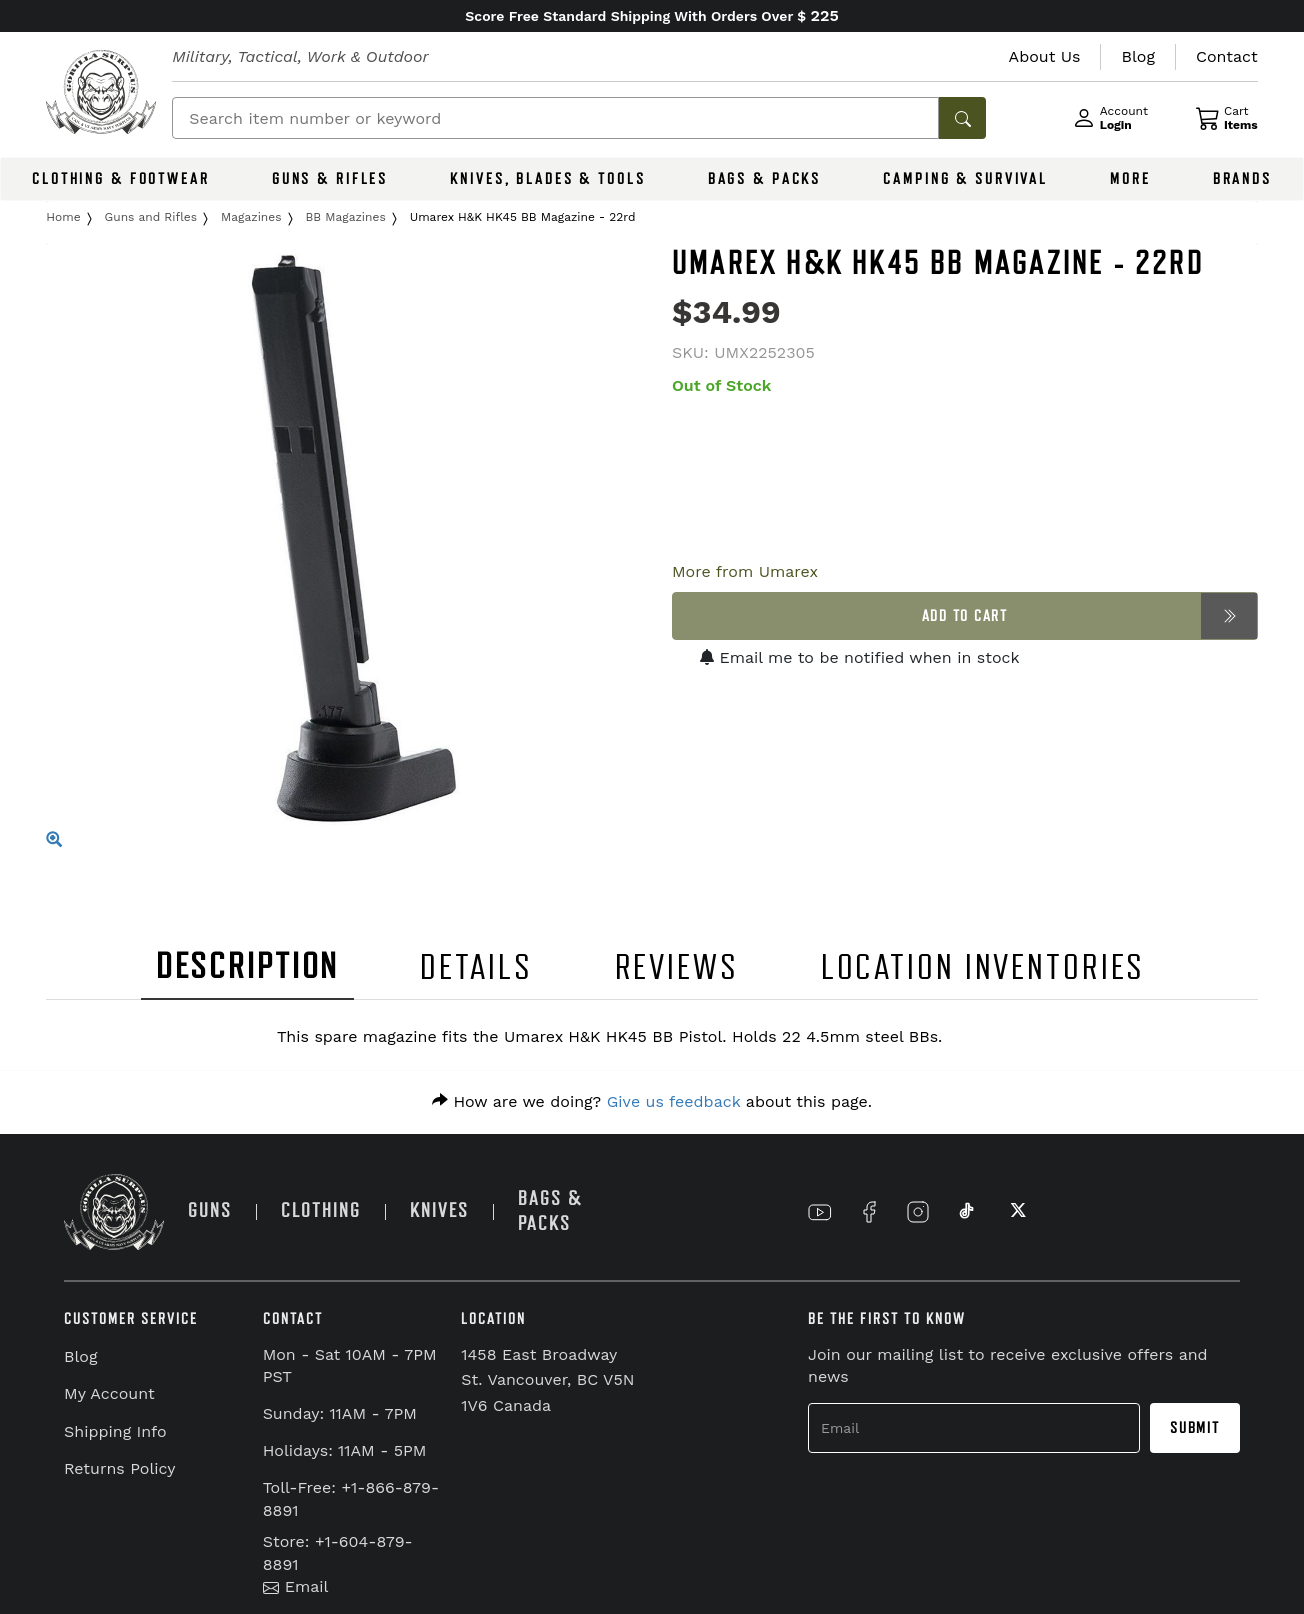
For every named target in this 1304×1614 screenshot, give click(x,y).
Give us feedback (674, 1101)
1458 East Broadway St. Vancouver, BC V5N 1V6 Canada (547, 1380)
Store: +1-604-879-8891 (338, 1553)
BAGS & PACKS (765, 179)
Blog (80, 1356)
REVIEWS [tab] (677, 967)
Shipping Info (115, 1431)
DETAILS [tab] (476, 967)
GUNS (210, 1210)
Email (296, 1586)
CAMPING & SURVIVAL (965, 179)
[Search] (555, 118)
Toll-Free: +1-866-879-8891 (351, 1499)
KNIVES (439, 1210)
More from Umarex (745, 571)
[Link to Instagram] (918, 1212)
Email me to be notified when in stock (860, 657)
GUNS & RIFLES (330, 179)
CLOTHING (321, 1210)
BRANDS (1242, 179)
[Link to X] (1016, 1212)
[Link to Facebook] (869, 1212)
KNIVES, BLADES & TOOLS (547, 179)
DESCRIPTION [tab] (248, 966)
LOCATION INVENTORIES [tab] (983, 967)
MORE (1130, 179)
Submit (1195, 1428)
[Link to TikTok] (967, 1212)
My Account (109, 1393)
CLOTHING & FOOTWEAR (121, 179)
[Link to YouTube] (820, 1212)
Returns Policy (120, 1468)
